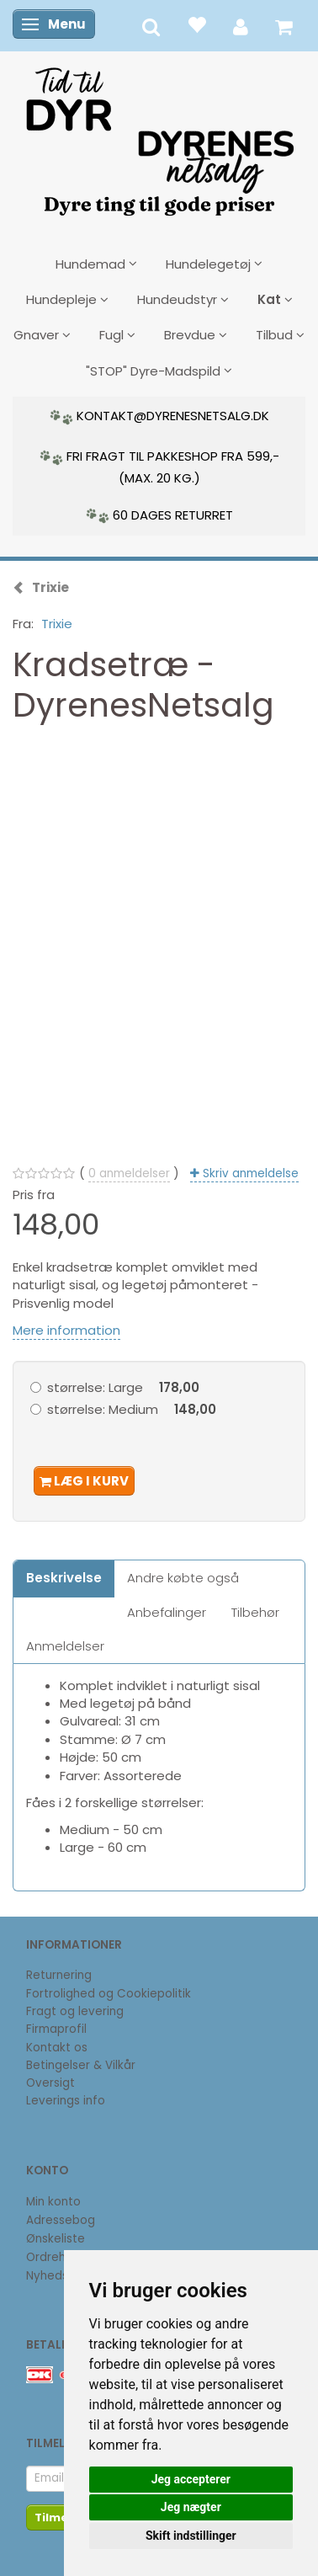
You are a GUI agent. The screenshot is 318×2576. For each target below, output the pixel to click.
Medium (131, 1409)
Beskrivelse (64, 1578)
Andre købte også (183, 1578)
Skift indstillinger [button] (191, 2535)
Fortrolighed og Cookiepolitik (108, 1994)
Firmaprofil (56, 2029)
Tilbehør (255, 1612)
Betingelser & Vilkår (80, 2065)
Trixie (56, 623)
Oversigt (50, 2083)
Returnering (59, 1975)
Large (123, 1387)
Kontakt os (56, 2048)
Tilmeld (57, 2517)
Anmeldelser (65, 1646)
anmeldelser (129, 1173)
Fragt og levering (75, 2011)
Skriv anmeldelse (249, 1173)
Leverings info (65, 2101)
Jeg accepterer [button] (191, 2479)
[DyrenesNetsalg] (159, 135)
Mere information (66, 1330)
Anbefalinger (166, 1612)
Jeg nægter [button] (191, 2507)
